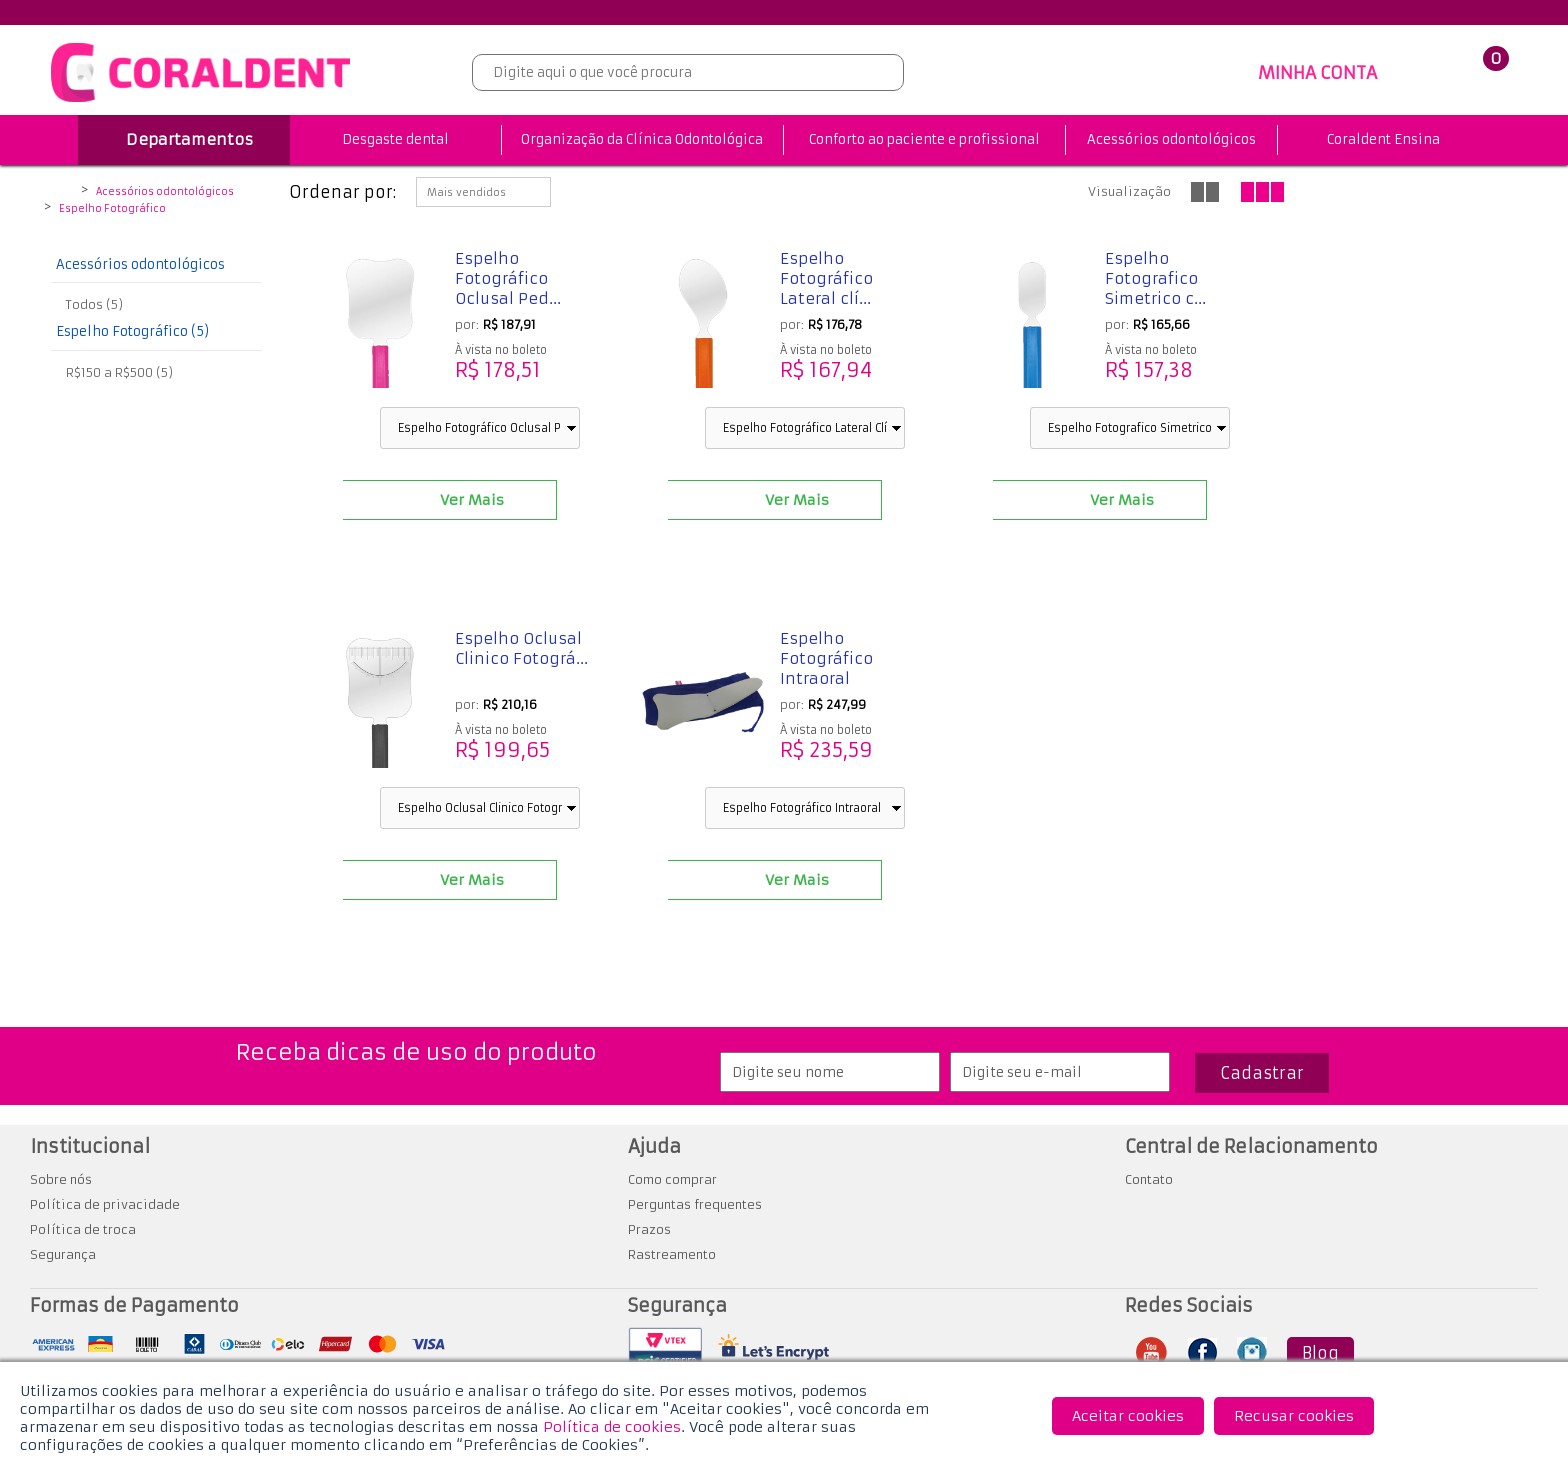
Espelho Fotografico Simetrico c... (1155, 278)
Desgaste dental (395, 139)
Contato (1149, 1179)
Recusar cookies (1294, 1416)
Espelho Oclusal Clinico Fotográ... (521, 648)
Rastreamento (672, 1254)
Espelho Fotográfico (112, 209)
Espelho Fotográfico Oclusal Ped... (508, 278)
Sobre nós (61, 1179)
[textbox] (688, 72)
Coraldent (62, 193)
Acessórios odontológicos (1171, 139)
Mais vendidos (466, 192)
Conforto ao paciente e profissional (924, 139)
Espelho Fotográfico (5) (132, 331)
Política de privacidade (105, 1204)
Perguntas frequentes (695, 1204)
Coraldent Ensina (1383, 139)
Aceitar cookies (1128, 1416)
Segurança (63, 1254)
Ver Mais (472, 500)
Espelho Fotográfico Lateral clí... (826, 278)
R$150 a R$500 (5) (119, 372)
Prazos (649, 1229)
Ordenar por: (342, 192)
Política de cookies (612, 1427)
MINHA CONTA (1317, 73)
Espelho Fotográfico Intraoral (826, 658)
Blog (1320, 1353)
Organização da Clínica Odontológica (642, 139)
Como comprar (672, 1179)
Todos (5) (94, 304)
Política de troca (83, 1229)
